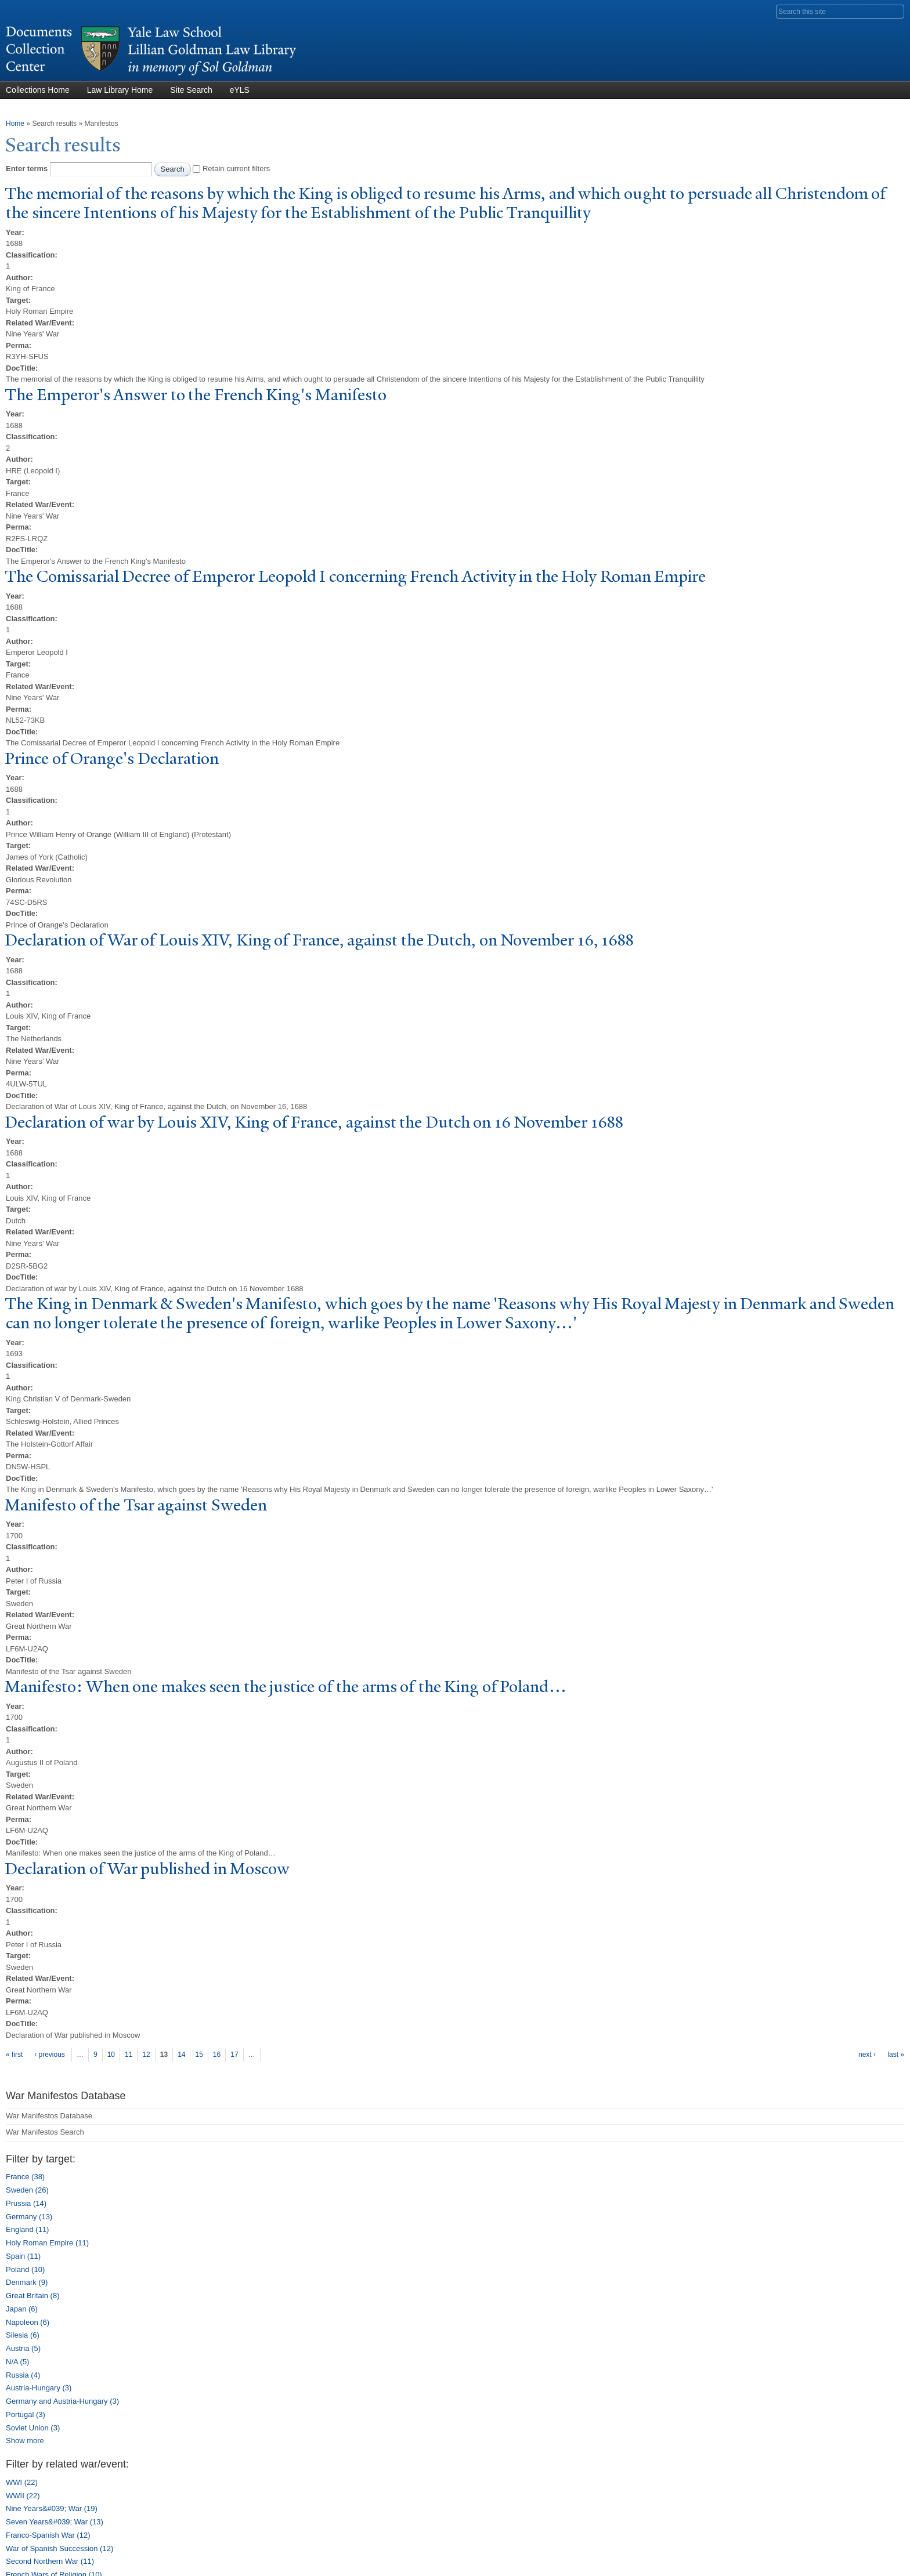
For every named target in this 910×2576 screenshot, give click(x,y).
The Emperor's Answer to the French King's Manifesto (196, 394)
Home (15, 123)
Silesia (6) (22, 2335)
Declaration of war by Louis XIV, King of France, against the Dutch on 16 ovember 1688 (314, 1122)
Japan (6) (22, 2309)
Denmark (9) (27, 2282)
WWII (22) (23, 2495)
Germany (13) (29, 2216)
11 (128, 2054)
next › (867, 2054)
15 (199, 2054)
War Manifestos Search (45, 2132)
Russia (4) (23, 2375)
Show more (25, 2440)
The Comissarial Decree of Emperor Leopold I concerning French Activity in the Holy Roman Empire (355, 576)
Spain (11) (23, 2256)
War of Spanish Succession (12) (59, 2548)
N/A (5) (17, 2361)
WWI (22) (22, 2482)
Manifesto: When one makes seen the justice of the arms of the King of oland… (285, 1686)
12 (146, 2054)
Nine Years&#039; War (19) (52, 2508)
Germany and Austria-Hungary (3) (62, 2401)
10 (111, 2054)
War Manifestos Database (49, 2115)
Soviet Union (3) (33, 2427)
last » (895, 2054)
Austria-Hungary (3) (38, 2387)
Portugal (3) (25, 2414)
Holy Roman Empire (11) (47, 2242)
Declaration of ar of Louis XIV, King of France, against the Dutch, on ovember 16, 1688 (319, 940)
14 (181, 2054)
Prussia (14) (26, 2203)
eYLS (240, 90)
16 (217, 2054)
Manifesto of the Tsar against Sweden (136, 1505)
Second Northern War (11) (50, 2561)
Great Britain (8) (32, 2295)
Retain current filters (236, 168)
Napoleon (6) (27, 2322)
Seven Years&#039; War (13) (54, 2521)
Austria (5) (23, 2348)
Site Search (191, 90)
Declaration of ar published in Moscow (147, 1868)
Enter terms (28, 168)
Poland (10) (25, 2269)
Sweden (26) (27, 2190)
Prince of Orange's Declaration (112, 758)
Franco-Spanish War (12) (48, 2535)
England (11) (27, 2229)
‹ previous (49, 2054)
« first (14, 2054)
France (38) (25, 2176)
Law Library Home (120, 90)
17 (234, 2054)
